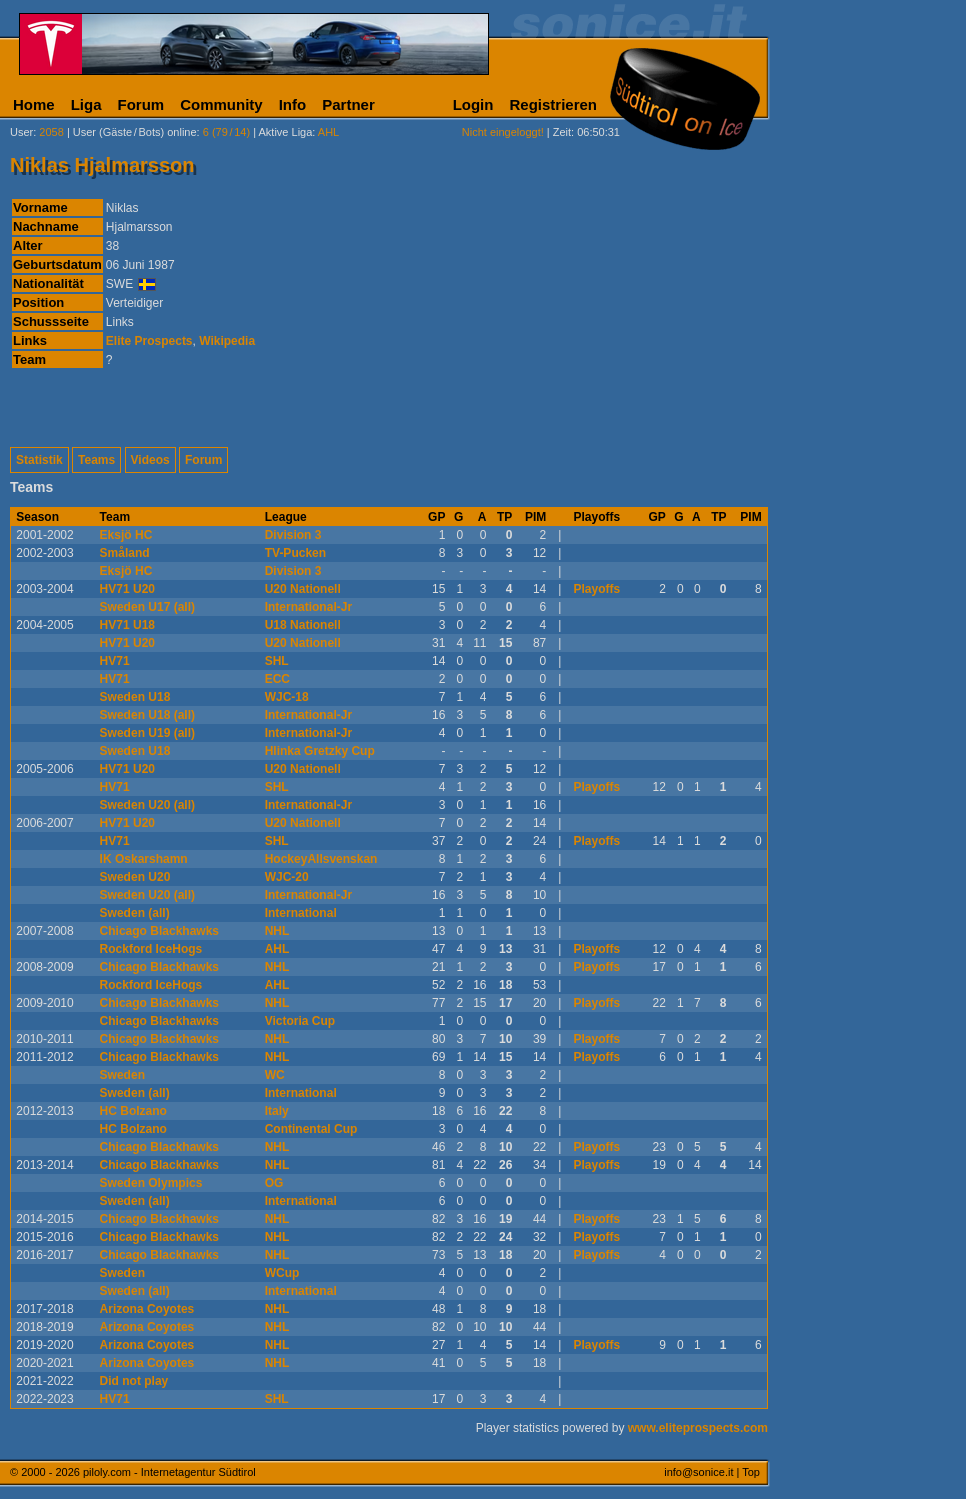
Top (751, 1472)
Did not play (134, 1381)
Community (221, 104)
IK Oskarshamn (144, 859)
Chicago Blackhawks (159, 931)
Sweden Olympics (151, 1183)
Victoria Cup (300, 1021)
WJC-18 (287, 697)
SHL (277, 661)
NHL (277, 931)
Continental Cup (311, 1129)
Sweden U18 (135, 697)
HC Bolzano (133, 1111)
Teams (96, 460)
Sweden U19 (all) (147, 733)
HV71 (115, 661)
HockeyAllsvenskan (321, 859)
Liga (86, 104)
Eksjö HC (126, 535)
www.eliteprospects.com (698, 1428)
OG (274, 1183)
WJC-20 (287, 877)
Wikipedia (227, 341)
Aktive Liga (286, 132)
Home (34, 104)
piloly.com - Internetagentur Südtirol (169, 1472)
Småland (125, 553)
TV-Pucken (295, 553)
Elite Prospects (149, 341)
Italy (277, 1111)
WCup (282, 1273)
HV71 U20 (127, 589)
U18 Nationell (303, 625)
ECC (277, 679)
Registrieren (553, 104)
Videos (150, 460)
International (301, 913)
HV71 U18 (127, 625)
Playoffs (597, 589)
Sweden (122, 1075)
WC (275, 1075)
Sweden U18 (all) (147, 715)
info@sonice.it (698, 1472)
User (21, 132)
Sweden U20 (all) (147, 805)
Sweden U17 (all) (147, 607)
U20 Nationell (303, 589)
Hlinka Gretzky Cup (320, 751)
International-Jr (308, 607)
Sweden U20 (135, 877)
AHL (277, 949)
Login (473, 104)
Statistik (39, 460)
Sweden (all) (135, 913)
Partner (348, 104)
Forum (141, 104)
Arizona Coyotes (147, 1309)
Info (293, 104)
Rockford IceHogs (151, 949)
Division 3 (293, 535)
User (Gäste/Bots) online (135, 132)
